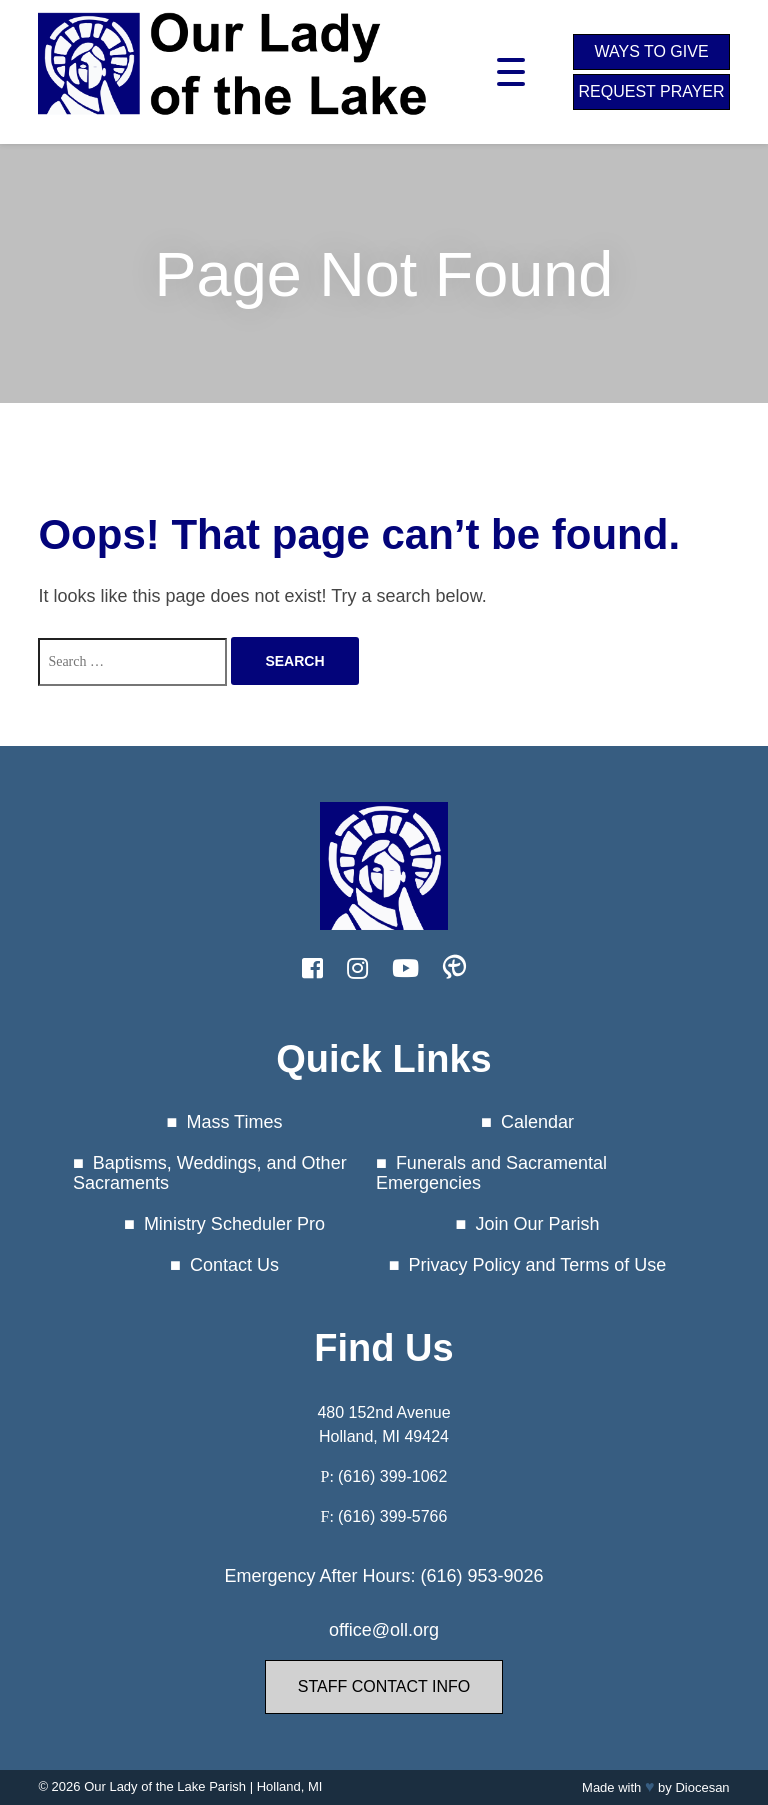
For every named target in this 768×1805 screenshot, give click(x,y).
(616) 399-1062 (392, 1476)
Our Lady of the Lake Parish (165, 1786)
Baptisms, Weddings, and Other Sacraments (210, 1173)
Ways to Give (651, 51)
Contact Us (234, 1265)
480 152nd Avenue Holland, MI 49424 (383, 1424)
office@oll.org (384, 1630)
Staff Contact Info (384, 1686)
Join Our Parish (537, 1224)
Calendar (537, 1122)
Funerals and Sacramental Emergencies (491, 1173)
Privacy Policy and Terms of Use (538, 1265)
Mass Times (234, 1122)
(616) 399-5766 (392, 1516)
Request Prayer (651, 91)
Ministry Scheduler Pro (234, 1224)
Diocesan (702, 1787)
